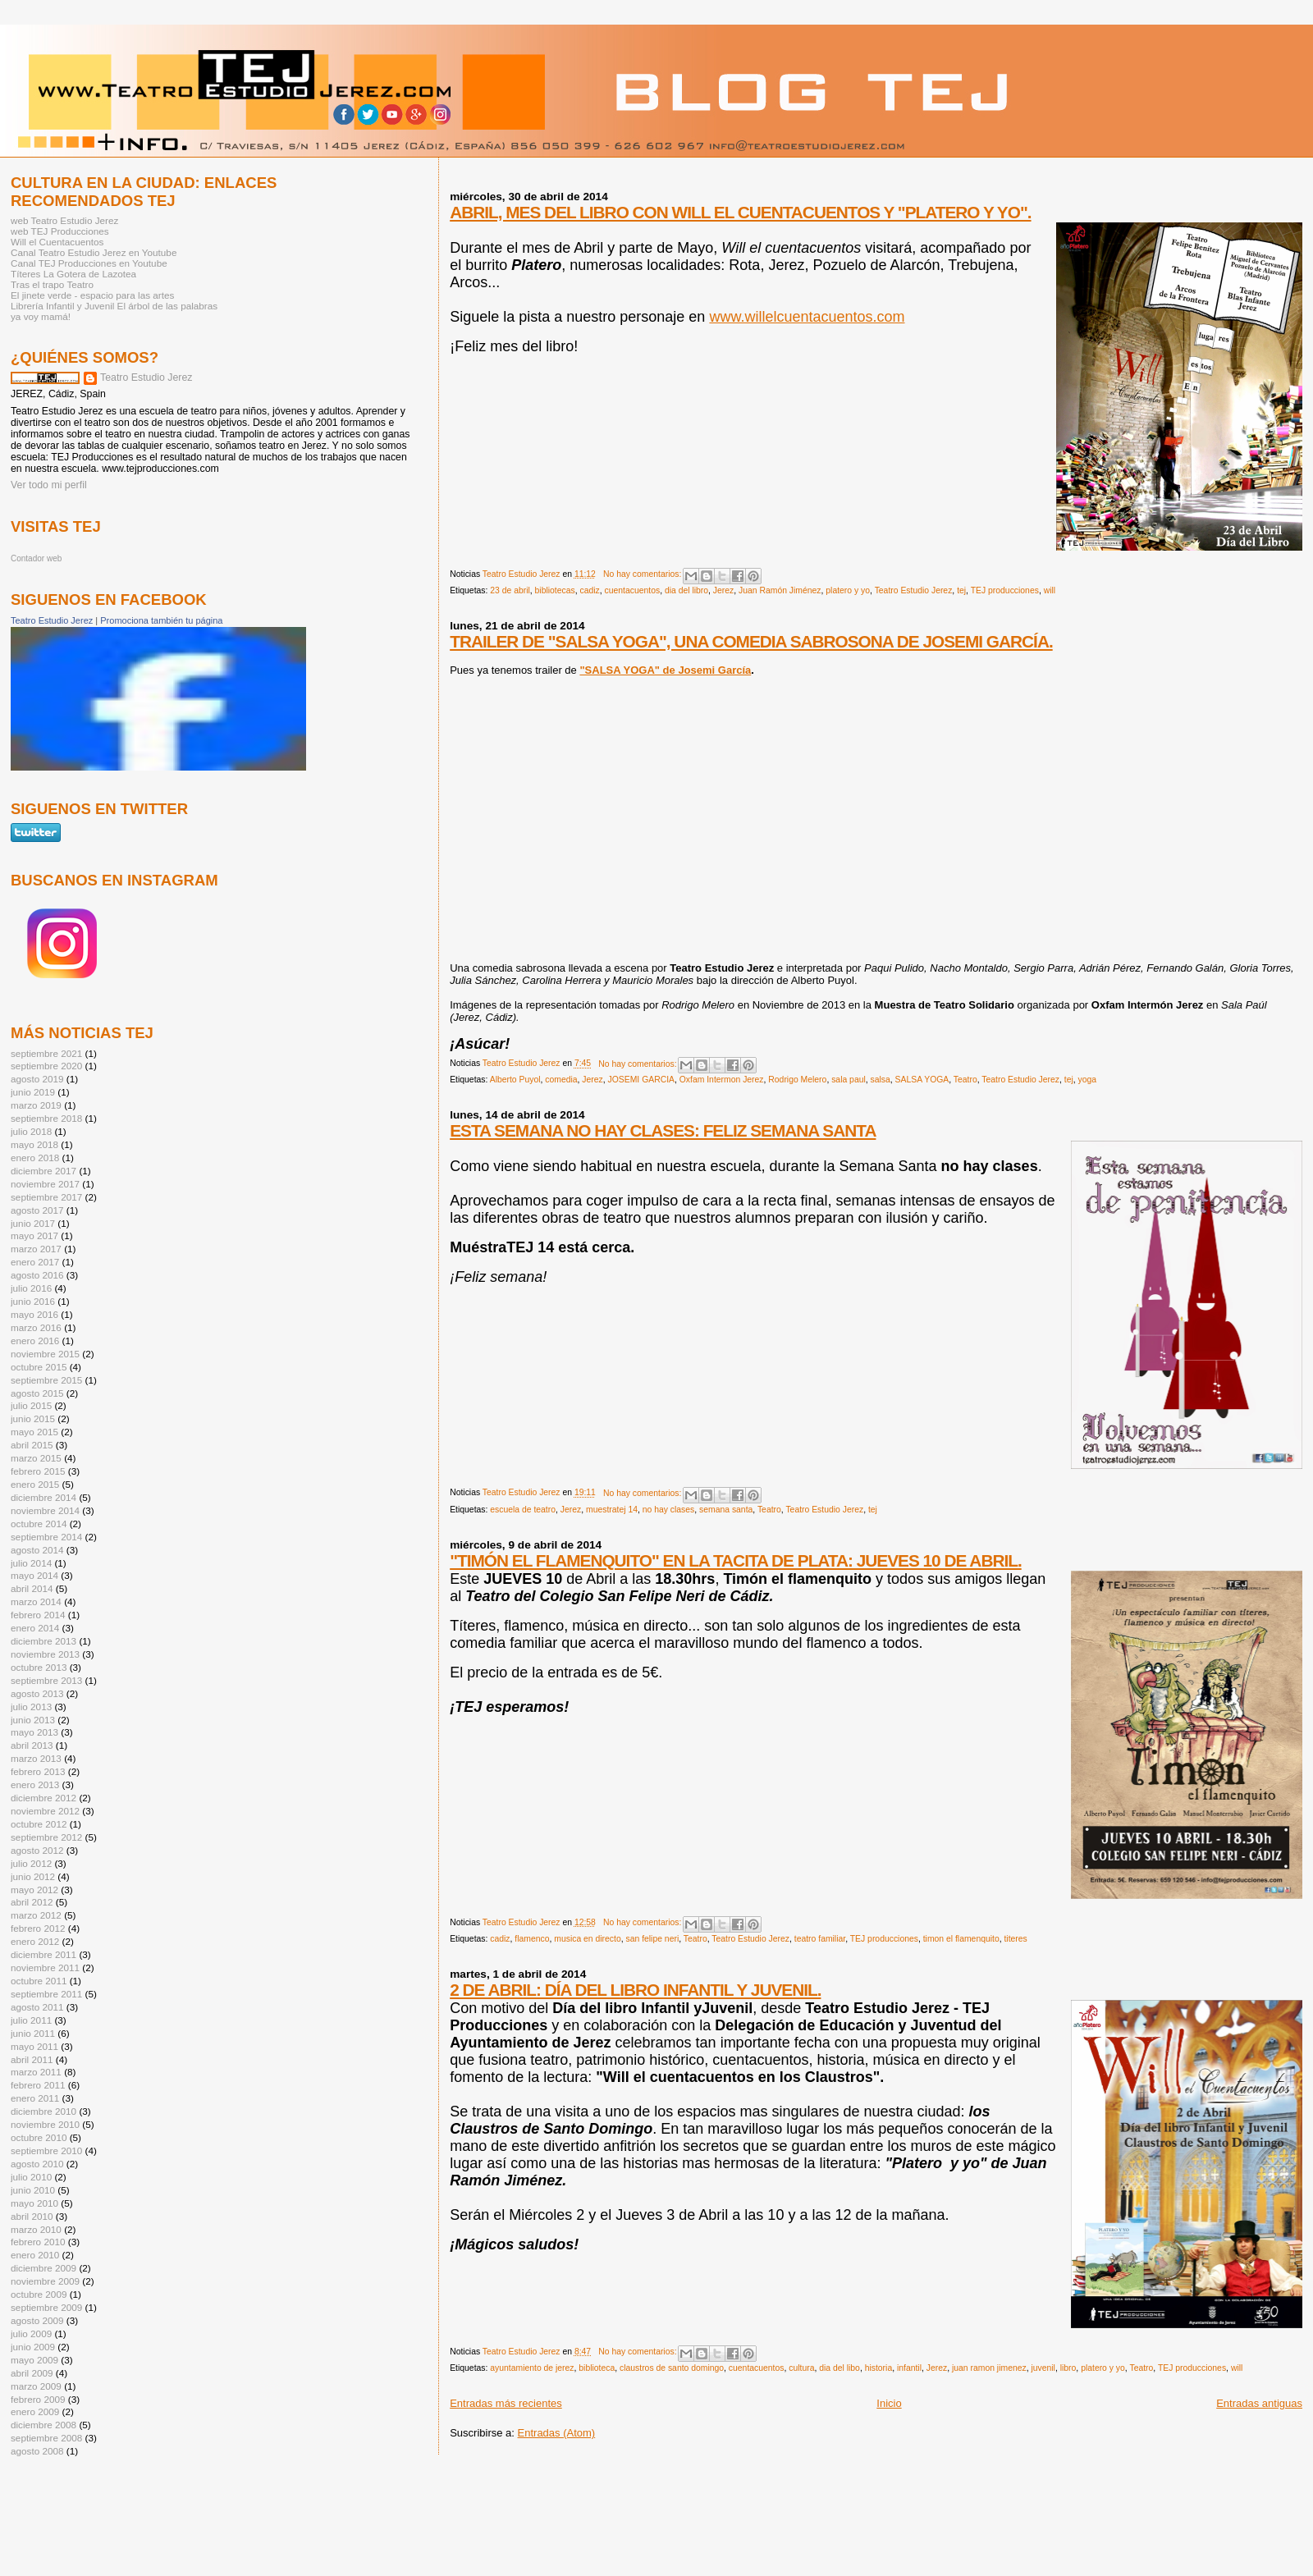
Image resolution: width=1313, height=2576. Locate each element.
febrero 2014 (38, 1614)
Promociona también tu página (161, 620)
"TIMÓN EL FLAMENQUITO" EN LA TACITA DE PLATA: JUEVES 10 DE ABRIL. (736, 1560)
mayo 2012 (34, 1889)
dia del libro (686, 590)
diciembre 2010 (43, 2111)
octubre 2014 (38, 1523)
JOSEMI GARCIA (641, 1079)
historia (879, 2367)
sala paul (848, 1079)
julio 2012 (31, 1863)
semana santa (726, 1509)
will (1049, 590)
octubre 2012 (38, 1824)
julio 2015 (31, 1405)
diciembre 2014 (43, 1497)
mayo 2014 (34, 1575)
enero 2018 (35, 1157)
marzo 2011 (36, 2071)
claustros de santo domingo (672, 2367)
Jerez (723, 590)
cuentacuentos (633, 590)
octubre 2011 (38, 1980)
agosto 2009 (37, 2320)
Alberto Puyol (515, 1079)
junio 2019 (33, 1092)
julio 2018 (31, 1131)
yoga (1087, 1079)
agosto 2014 (37, 1549)
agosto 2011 (37, 2007)
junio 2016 (33, 1301)
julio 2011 (31, 2020)
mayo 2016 (34, 1314)
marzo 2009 (36, 2386)
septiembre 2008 (46, 2437)
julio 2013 (31, 1706)
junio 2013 (33, 1719)
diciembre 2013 (43, 1641)
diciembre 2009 (43, 2268)
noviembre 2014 (45, 1510)
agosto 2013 (37, 1693)
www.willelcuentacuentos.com (806, 317)
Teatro (965, 1079)
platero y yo (848, 590)
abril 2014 (32, 1588)
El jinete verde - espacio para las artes (92, 295)
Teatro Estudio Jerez (914, 590)
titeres (1015, 1938)
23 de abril (510, 590)
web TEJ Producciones (60, 231)
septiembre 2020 (46, 1065)
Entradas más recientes (506, 2403)
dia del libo (839, 2367)
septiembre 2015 (46, 1380)
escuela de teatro (523, 1509)
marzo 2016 (36, 1327)
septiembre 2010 (46, 2150)
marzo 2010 (36, 2229)
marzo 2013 (36, 1758)
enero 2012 (35, 1941)
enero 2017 (35, 1261)
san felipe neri (652, 1938)
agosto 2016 (37, 1275)
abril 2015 (32, 1444)
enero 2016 (35, 1340)
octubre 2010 (38, 2137)
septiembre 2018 (46, 1118)
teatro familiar (819, 1938)
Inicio (888, 2403)
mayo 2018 (34, 1144)
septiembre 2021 (46, 1053)
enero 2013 (35, 1784)
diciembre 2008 (43, 2424)
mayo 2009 (34, 2359)
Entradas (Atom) (557, 2433)
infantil (909, 2367)
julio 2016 (31, 1288)
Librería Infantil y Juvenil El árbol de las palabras (114, 305)
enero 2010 (35, 2254)
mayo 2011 (34, 2046)
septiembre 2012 (46, 1837)
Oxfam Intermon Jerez (721, 1079)
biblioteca (597, 2367)
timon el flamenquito (961, 1938)
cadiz (589, 590)
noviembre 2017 (45, 1183)
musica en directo (587, 1938)
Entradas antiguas (1259, 2403)
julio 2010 (31, 2176)
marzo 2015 (36, 1458)
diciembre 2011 (43, 1954)
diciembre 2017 (43, 1170)
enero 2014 (35, 1627)
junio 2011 (33, 2033)
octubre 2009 (38, 2294)
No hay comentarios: (643, 574)
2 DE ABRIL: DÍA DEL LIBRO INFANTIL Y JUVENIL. (635, 1989)
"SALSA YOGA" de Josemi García (665, 670)
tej (961, 590)
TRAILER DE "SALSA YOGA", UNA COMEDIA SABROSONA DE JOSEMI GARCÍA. (751, 641)
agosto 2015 (37, 1393)
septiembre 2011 (46, 1993)
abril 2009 (32, 2373)
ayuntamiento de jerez (532, 2367)
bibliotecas (555, 590)
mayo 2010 (34, 2203)
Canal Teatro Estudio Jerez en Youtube (93, 252)
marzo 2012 (36, 1915)
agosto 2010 (37, 2163)
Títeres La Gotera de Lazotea (73, 273)
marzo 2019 (36, 1105)
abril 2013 (32, 1745)
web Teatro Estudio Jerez (64, 220)
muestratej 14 (612, 1509)
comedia (561, 1079)
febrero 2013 (38, 1771)
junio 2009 (33, 2346)
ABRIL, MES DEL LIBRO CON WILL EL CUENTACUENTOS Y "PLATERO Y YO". (740, 212)
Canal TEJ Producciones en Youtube (89, 263)
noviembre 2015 (45, 1353)
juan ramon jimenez (989, 2367)
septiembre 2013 (46, 1680)
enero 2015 (35, 1484)
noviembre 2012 (45, 1810)
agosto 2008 (37, 2451)
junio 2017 (33, 1223)
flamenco (532, 1938)
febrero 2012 (38, 1928)
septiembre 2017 (46, 1197)
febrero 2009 (38, 2399)
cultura (801, 2367)
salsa (880, 1079)
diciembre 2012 (43, 1797)
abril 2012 (32, 1902)
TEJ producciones (1005, 590)
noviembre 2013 (45, 1654)
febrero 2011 (38, 2085)
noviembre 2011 (45, 1967)
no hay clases (669, 1509)
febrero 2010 (38, 2241)
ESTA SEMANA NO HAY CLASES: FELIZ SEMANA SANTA (663, 1130)
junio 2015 (33, 1418)
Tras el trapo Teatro (52, 284)
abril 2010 (32, 2216)
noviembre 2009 (45, 2281)
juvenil (1043, 2367)
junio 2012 (33, 1876)
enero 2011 (35, 2098)
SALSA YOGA (922, 1079)
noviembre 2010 (45, 2124)
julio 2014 (31, 1563)
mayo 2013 (34, 1732)
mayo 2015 (34, 1431)
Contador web (36, 558)
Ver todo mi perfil (49, 485)
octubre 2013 (38, 1667)
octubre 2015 (38, 1366)
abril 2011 (32, 2059)
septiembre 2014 (46, 1536)
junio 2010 (33, 2190)
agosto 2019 (37, 1078)
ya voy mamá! (41, 316)
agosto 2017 (37, 1210)
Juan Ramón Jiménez (780, 590)
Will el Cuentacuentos (57, 241)
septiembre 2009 (46, 2307)
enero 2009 (35, 2411)
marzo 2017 (36, 1248)
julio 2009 (31, 2333)
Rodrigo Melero (797, 1079)
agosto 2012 (37, 1850)
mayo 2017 (34, 1235)
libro (1068, 2367)
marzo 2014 (36, 1601)
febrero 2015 (38, 1471)
